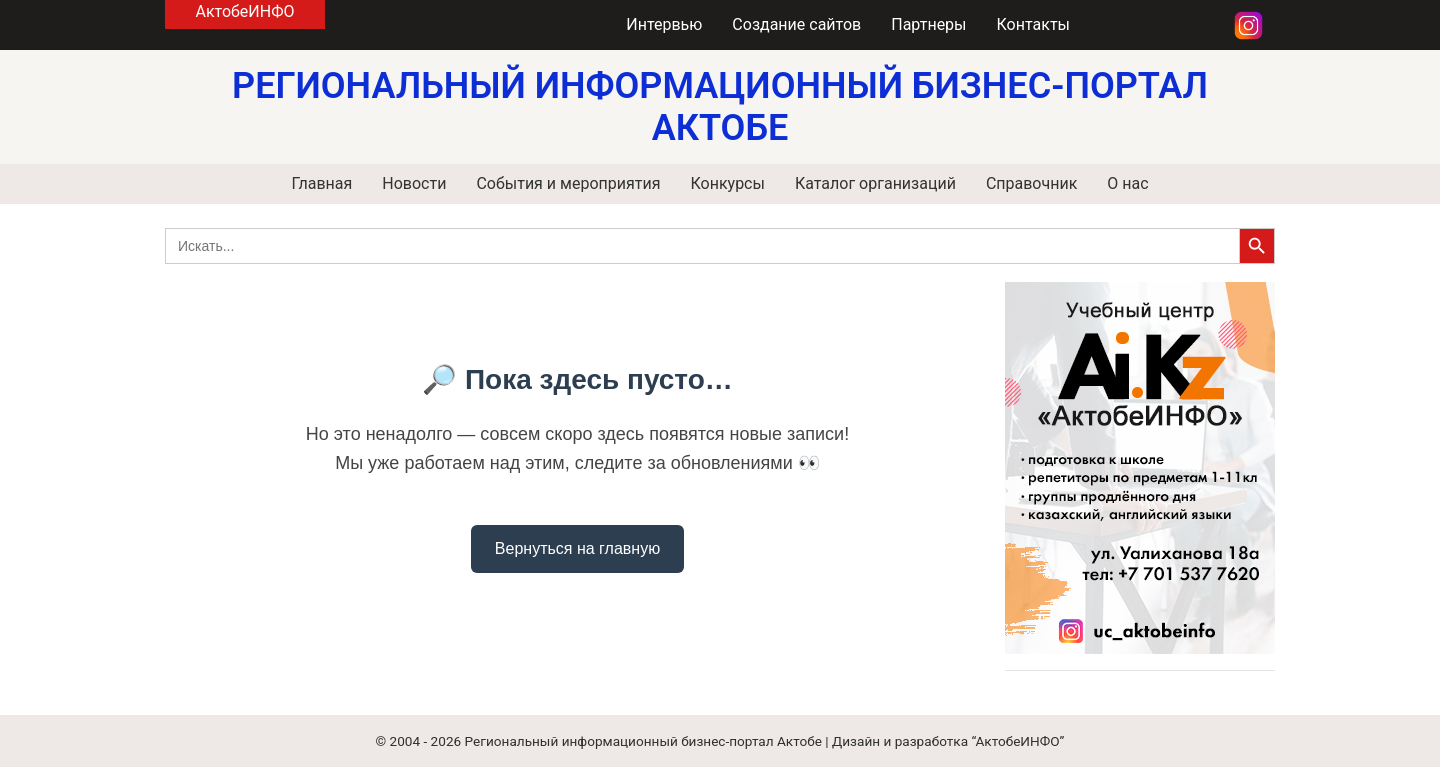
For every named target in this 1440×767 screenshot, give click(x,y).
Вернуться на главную (577, 548)
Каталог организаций (875, 183)
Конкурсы (727, 183)
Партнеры (928, 24)
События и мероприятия (568, 183)
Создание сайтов (796, 24)
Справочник (1031, 183)
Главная (321, 183)
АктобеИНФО (244, 11)
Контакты (1033, 24)
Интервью (664, 24)
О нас (1127, 183)
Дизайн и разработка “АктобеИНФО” (948, 741)
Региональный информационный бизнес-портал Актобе (643, 741)
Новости (414, 183)
